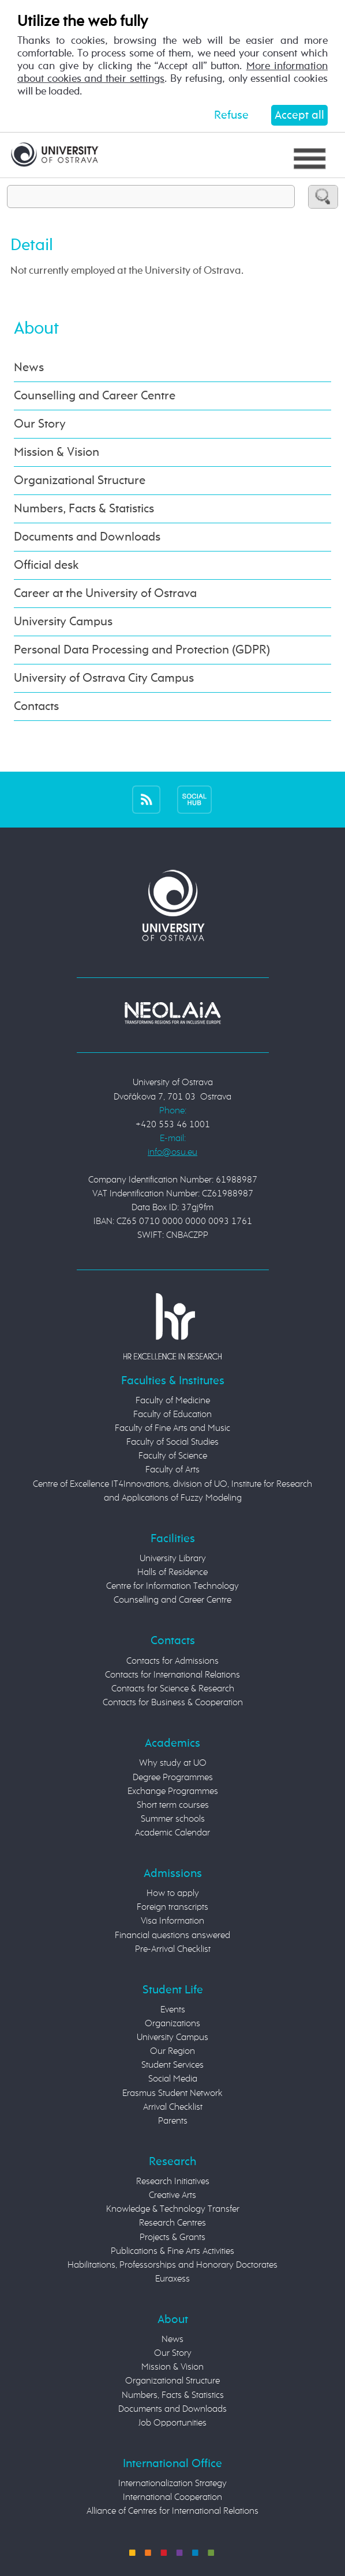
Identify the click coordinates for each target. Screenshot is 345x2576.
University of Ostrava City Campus (104, 678)
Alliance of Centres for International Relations (172, 2511)
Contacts (36, 706)
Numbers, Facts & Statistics (84, 509)
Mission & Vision (56, 452)
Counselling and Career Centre (94, 396)
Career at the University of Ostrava (105, 593)
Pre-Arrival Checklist (173, 1949)
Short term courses (173, 1805)
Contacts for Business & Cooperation (173, 1703)
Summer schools (173, 1819)
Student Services (172, 2065)
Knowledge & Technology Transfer (172, 2209)
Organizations (172, 2024)
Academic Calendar (172, 1833)
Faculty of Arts (172, 1470)
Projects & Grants (172, 2237)
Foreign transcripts (172, 1907)
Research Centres (172, 2223)
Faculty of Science (172, 1456)
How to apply (173, 1893)
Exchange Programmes (172, 1791)
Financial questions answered (172, 1935)
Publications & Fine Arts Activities (172, 2251)
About (36, 329)
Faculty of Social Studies (172, 1442)
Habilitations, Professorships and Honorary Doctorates (173, 2265)
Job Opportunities (172, 2423)
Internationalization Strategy (172, 2483)
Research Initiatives (172, 2181)
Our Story (40, 424)
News (29, 367)
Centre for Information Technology (172, 1586)
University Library (173, 1558)
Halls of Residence (172, 1572)
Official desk (46, 565)
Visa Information (172, 1921)
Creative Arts (172, 2195)
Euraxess (172, 2279)
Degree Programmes (173, 1777)
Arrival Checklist (172, 2107)
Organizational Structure (79, 480)
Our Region (172, 2051)
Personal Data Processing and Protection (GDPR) (142, 650)
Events (172, 2010)
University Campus (63, 621)
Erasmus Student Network (172, 2093)
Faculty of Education (172, 1414)
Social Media (172, 2079)
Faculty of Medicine (173, 1401)
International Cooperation (172, 2497)
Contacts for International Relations (172, 1675)
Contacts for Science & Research (172, 1689)
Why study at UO (173, 1763)
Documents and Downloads (87, 537)
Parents (172, 2121)
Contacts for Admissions (172, 1661)
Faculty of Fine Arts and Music (172, 1428)
